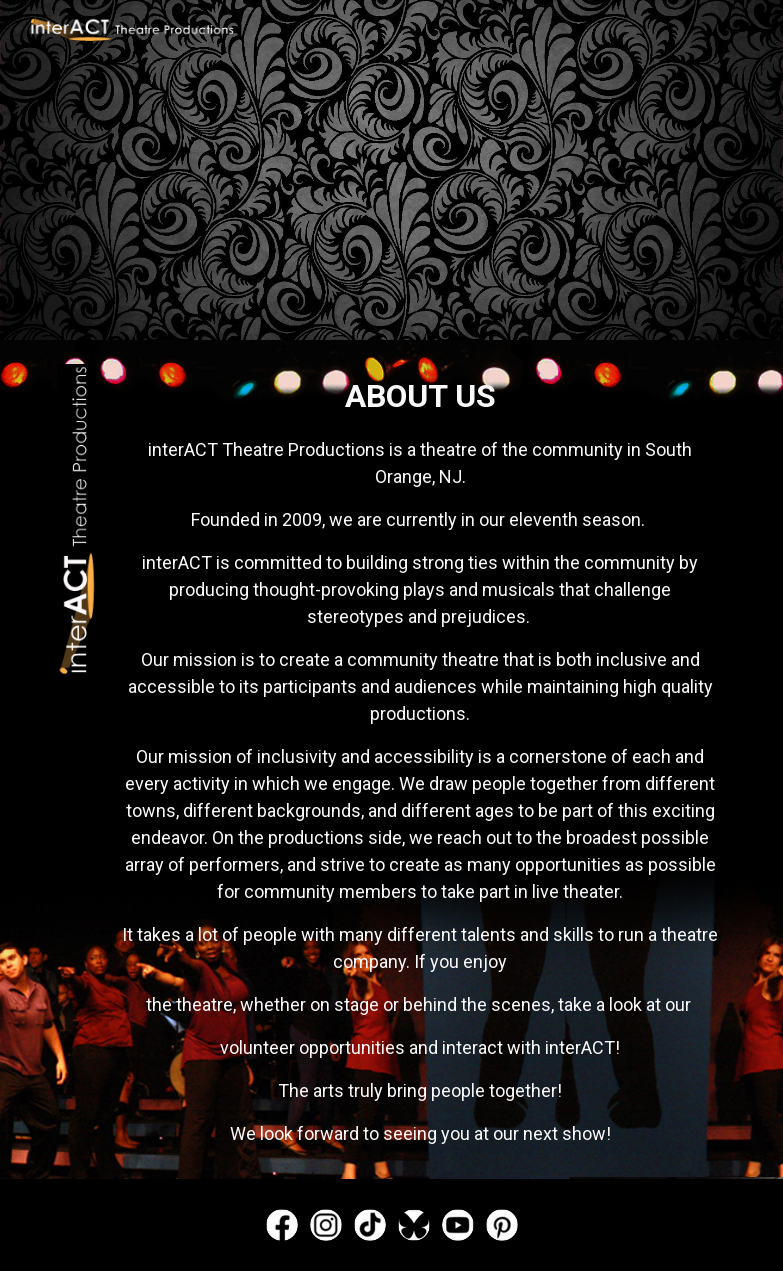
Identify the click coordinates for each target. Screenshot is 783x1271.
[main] (420, 759)
